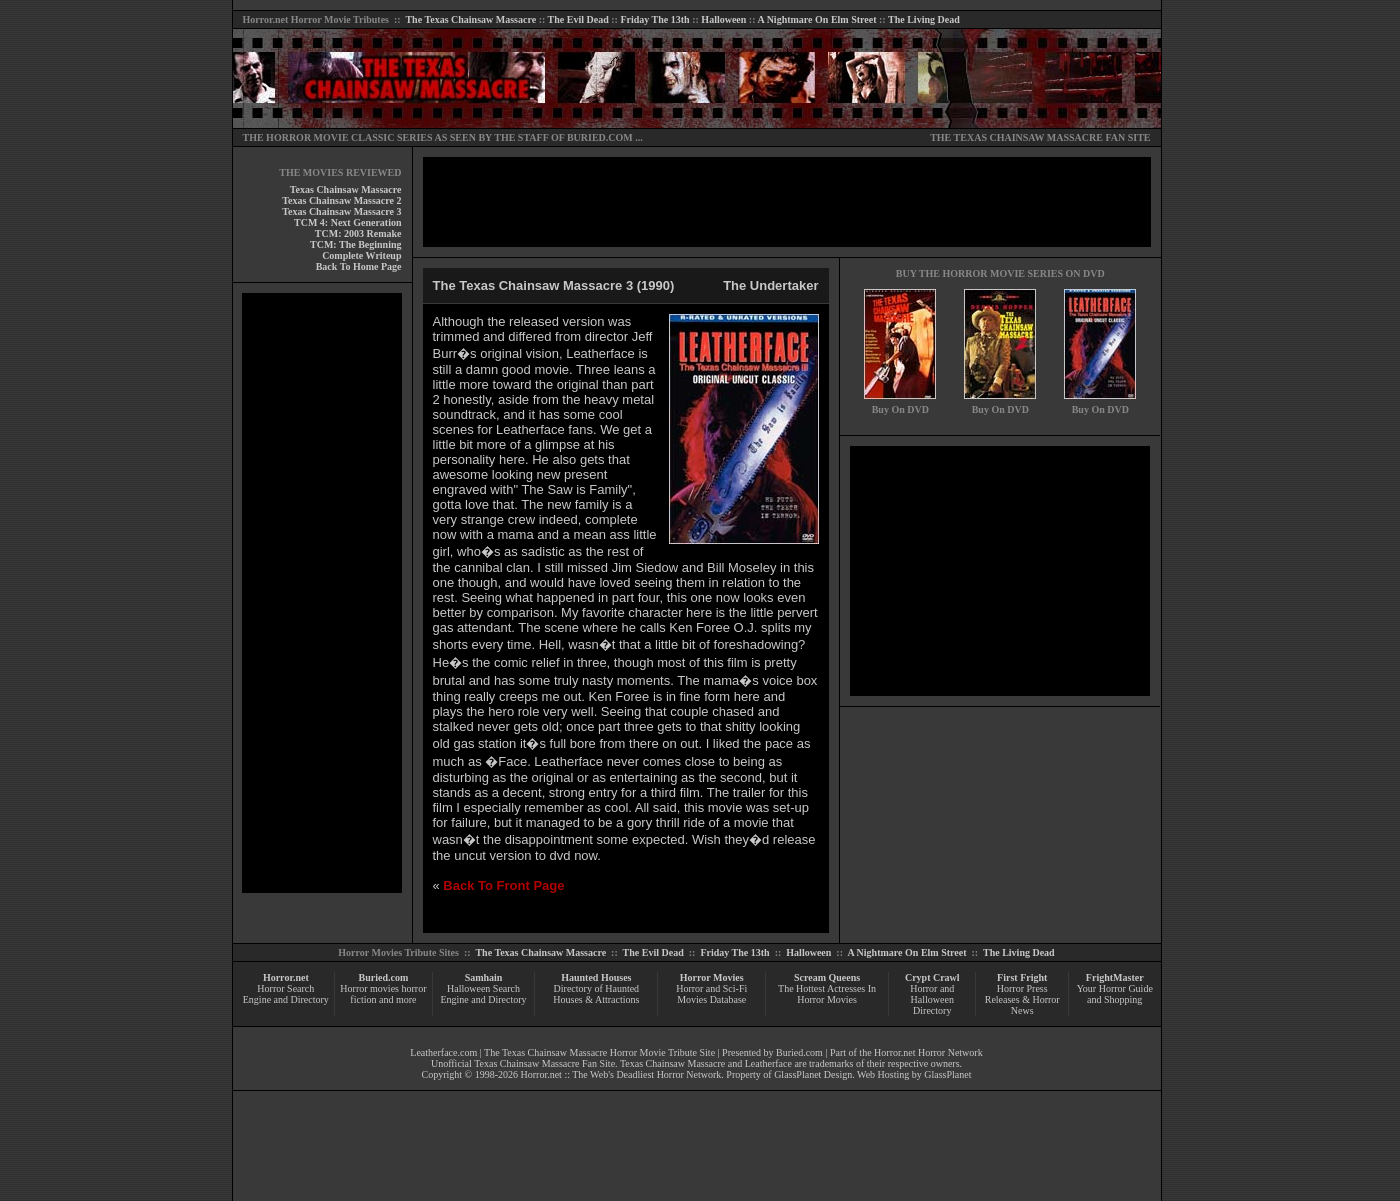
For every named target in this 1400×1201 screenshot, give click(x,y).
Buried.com (384, 977)
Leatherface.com (443, 1052)
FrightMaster (1115, 977)
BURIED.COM (600, 137)
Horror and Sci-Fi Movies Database (711, 994)
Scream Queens (827, 977)
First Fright (1022, 977)
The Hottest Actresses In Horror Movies (827, 994)
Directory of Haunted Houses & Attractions (596, 994)
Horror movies (369, 988)
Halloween (723, 19)
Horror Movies (712, 977)
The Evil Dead (578, 19)
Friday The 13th (654, 19)
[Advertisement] (322, 593)
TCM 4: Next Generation (347, 222)
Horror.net (266, 19)
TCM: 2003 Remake (358, 233)
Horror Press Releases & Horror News (1022, 999)
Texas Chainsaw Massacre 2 (341, 200)
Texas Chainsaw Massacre (346, 189)
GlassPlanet (947, 1074)
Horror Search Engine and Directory (286, 994)
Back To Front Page (503, 885)
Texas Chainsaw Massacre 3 (341, 211)
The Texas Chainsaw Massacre (470, 19)
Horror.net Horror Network (928, 1052)
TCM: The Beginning (356, 244)
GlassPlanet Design (813, 1074)
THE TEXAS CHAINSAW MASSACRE (1016, 137)
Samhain (484, 977)
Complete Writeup (361, 255)
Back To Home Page (359, 266)
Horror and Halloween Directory (932, 999)
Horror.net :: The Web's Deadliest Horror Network (621, 1074)
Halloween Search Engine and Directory (483, 994)
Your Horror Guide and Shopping (1115, 994)
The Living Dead (924, 19)
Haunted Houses (596, 977)
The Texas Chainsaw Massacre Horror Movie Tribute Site (599, 1052)
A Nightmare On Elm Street (816, 19)
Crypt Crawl (932, 977)
